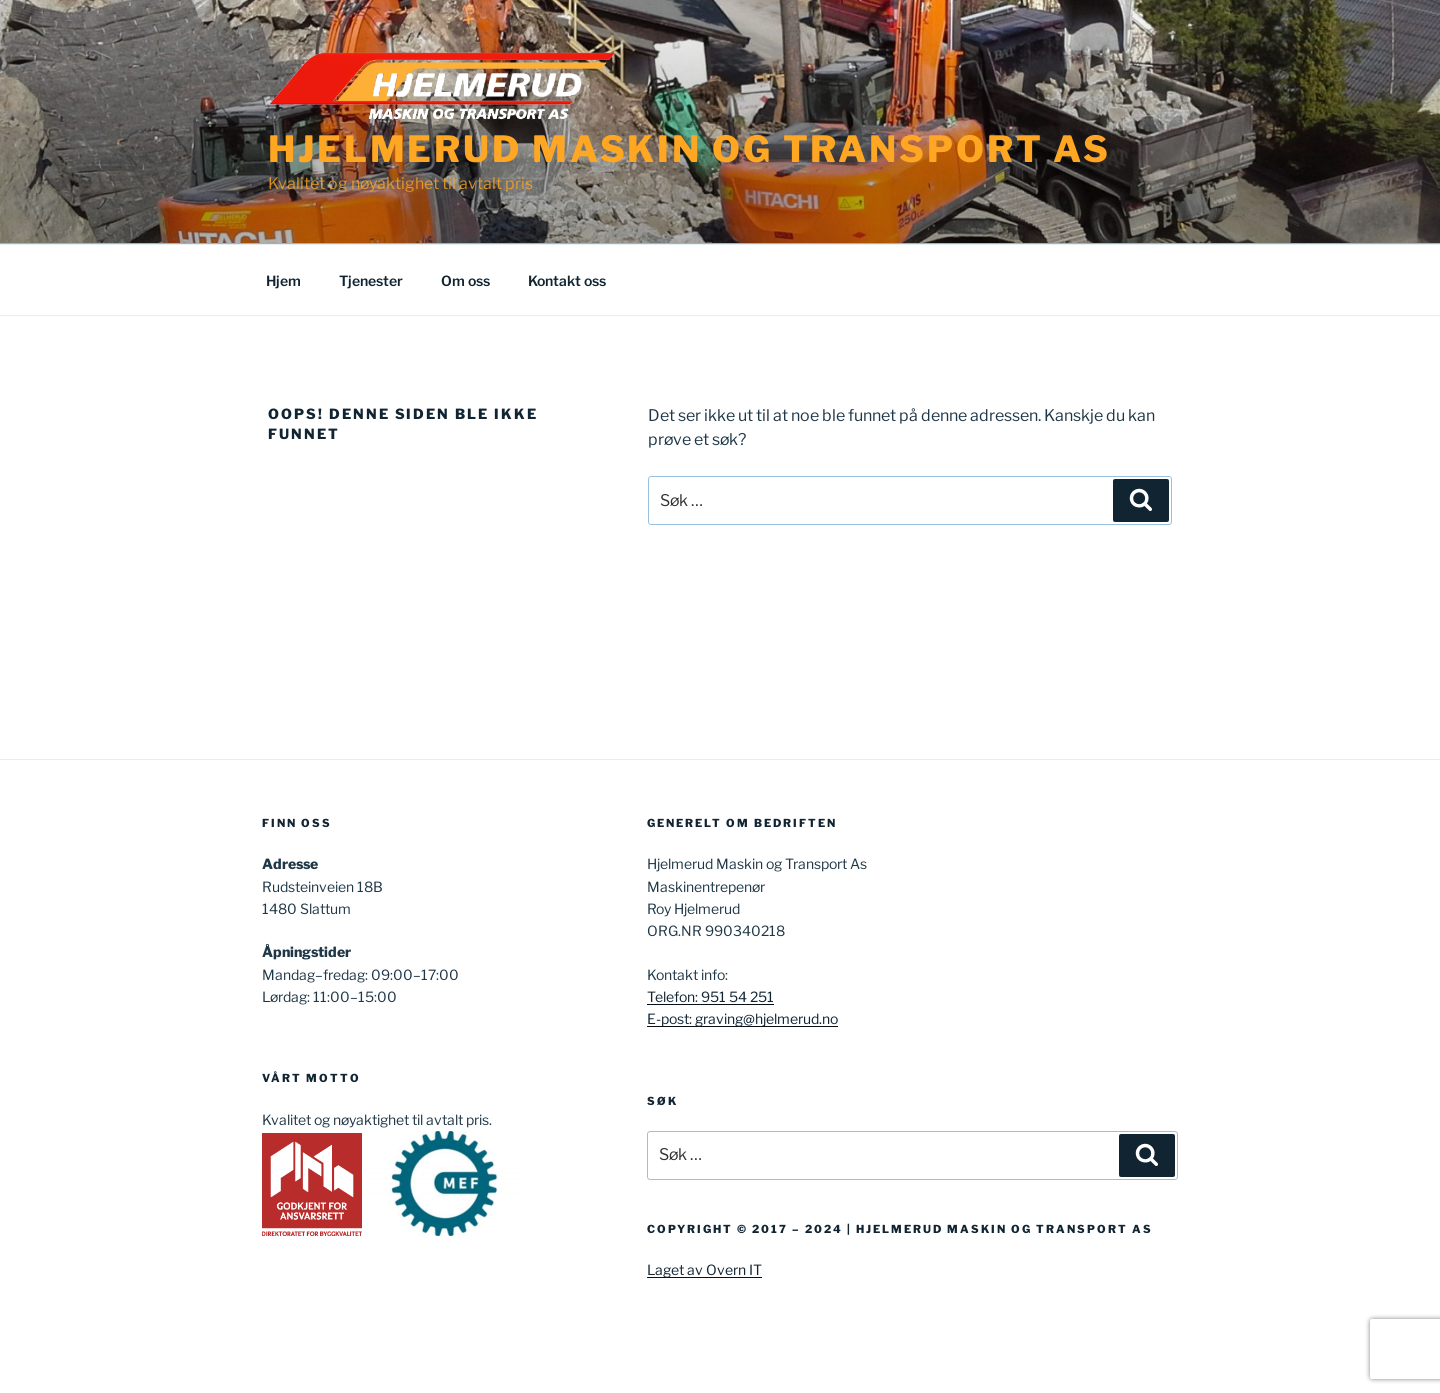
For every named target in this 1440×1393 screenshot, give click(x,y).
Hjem (283, 280)
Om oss (465, 280)
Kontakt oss (567, 280)
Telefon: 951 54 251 (710, 996)
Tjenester (371, 280)
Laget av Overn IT (704, 1269)
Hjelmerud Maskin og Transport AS (689, 149)
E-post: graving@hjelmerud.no (742, 1018)
